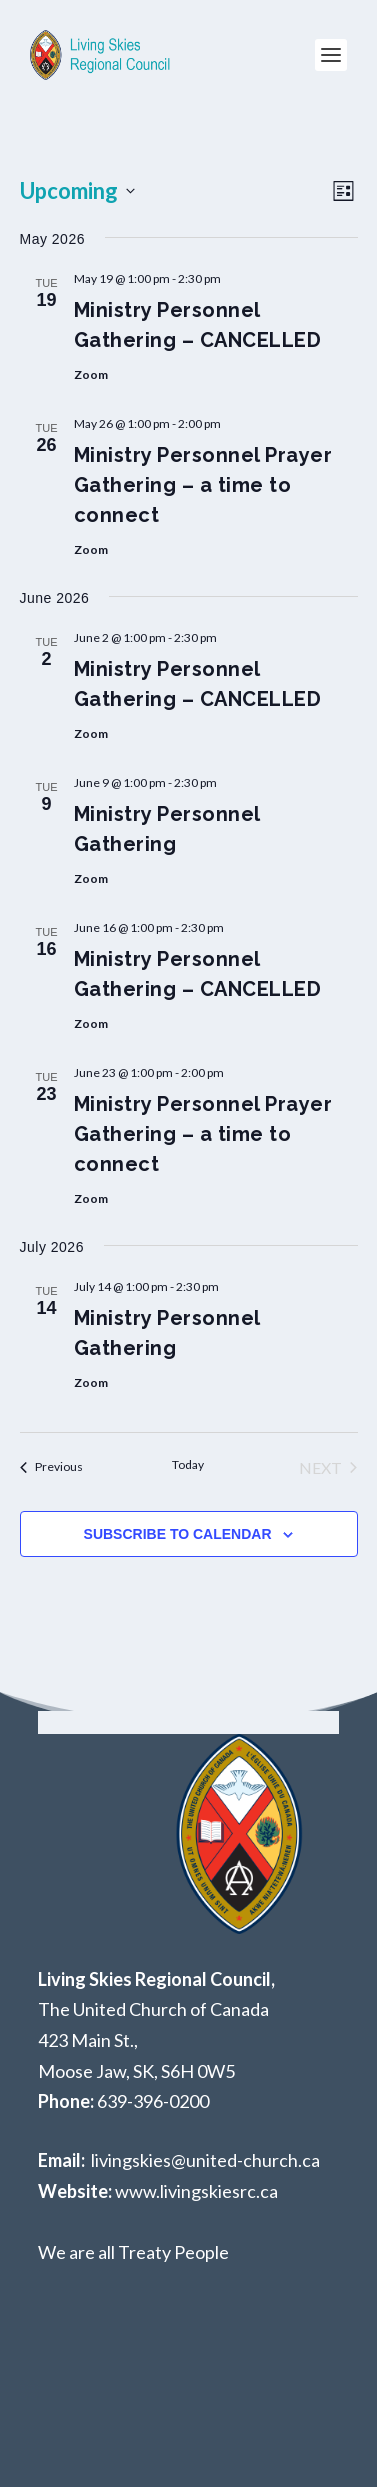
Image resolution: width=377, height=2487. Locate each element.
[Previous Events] (51, 1468)
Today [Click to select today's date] (188, 1464)
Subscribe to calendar (178, 1534)
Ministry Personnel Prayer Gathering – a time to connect (203, 485)
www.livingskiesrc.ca (196, 2191)
